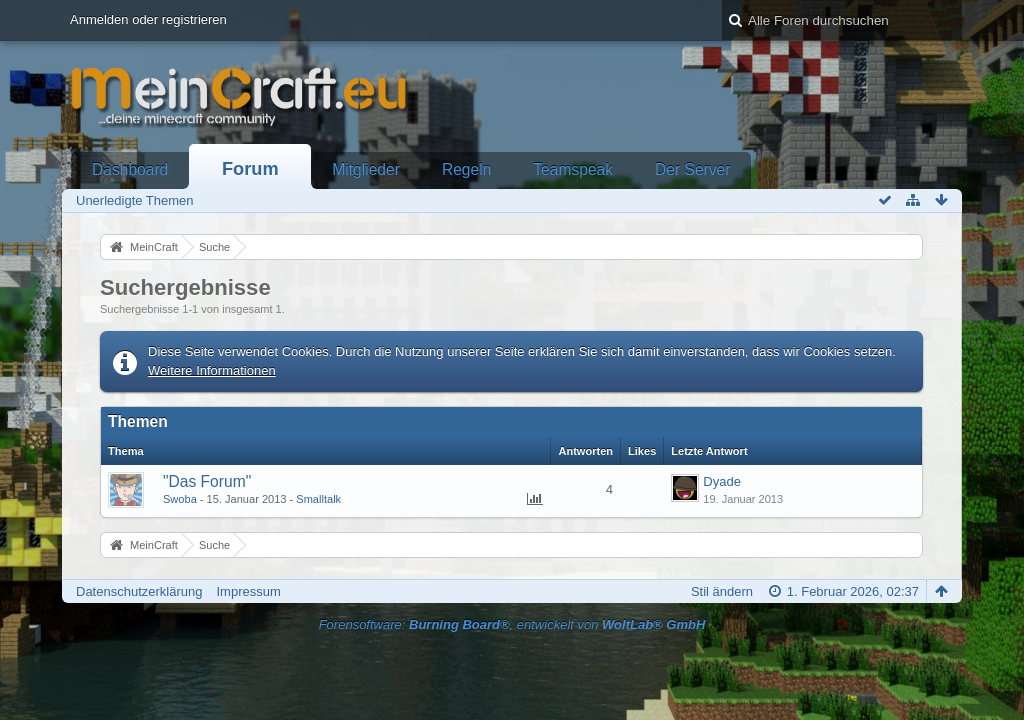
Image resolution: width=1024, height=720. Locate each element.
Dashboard (130, 169)
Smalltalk (318, 499)
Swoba (180, 499)
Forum (250, 169)
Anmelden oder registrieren (148, 19)
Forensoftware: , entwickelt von (512, 624)
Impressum (248, 591)
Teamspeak (573, 169)
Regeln (466, 169)
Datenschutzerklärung (139, 591)
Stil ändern (722, 591)
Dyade (722, 481)
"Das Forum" (207, 481)
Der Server (692, 169)
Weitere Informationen (212, 370)
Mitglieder (366, 169)
